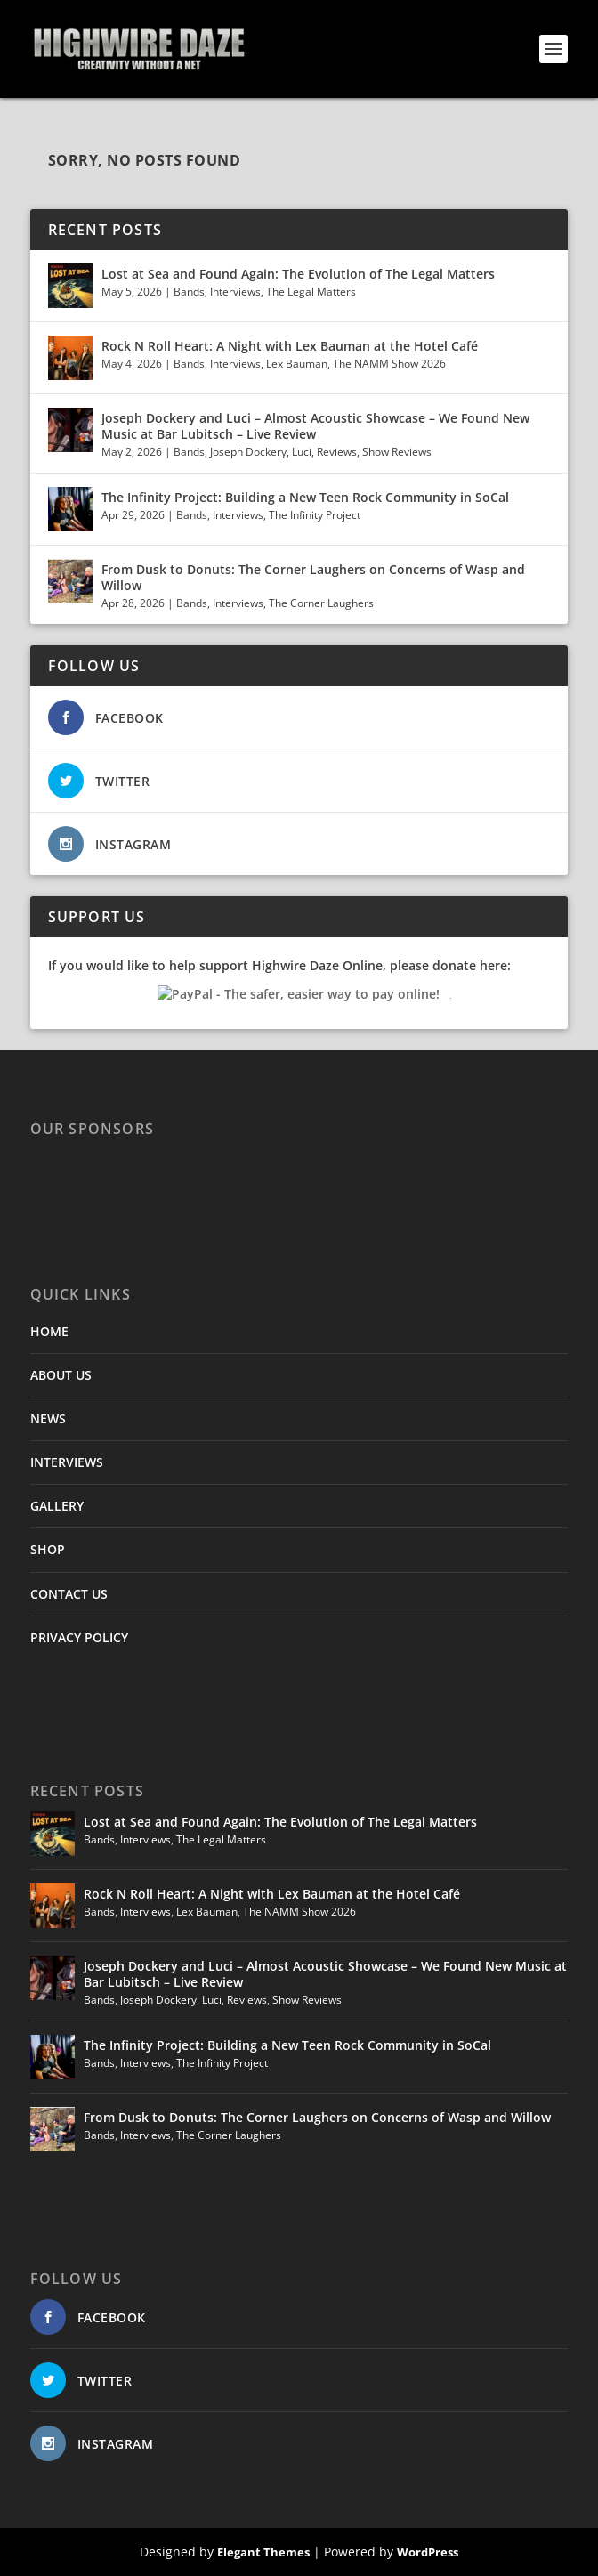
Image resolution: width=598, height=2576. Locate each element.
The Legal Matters (311, 291)
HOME (49, 1331)
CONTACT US (69, 1593)
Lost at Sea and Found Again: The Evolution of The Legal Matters (298, 273)
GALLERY (57, 1505)
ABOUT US (61, 1374)
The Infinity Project (314, 514)
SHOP (47, 1549)
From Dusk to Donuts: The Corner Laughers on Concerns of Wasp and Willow (313, 577)
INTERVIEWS (66, 1462)
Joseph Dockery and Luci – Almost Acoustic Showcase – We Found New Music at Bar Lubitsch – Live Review (315, 425)
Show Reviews (397, 451)
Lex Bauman (296, 363)
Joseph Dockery (248, 451)
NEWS (48, 1418)
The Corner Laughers (321, 603)
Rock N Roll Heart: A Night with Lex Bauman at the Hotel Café (289, 345)
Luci (301, 451)
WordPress (427, 2552)
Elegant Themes (263, 2552)
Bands (189, 291)
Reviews (337, 451)
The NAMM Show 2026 (389, 363)
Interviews (235, 291)
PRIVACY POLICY (79, 1637)
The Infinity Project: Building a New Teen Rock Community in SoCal (305, 497)
